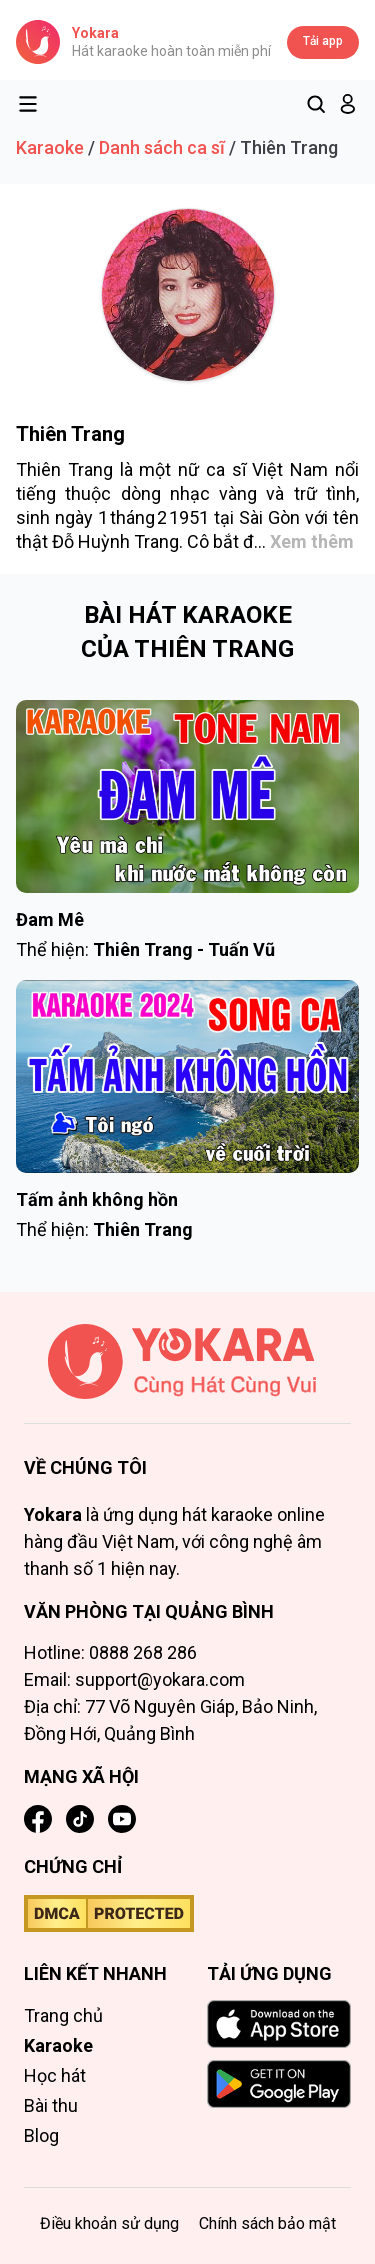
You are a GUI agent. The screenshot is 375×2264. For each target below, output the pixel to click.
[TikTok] (80, 1819)
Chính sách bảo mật (267, 2223)
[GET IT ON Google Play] (279, 2084)
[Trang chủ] (187, 1374)
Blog (41, 2135)
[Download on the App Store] (279, 2024)
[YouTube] (122, 1819)
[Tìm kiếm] (316, 104)
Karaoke (50, 147)
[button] (348, 104)
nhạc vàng (213, 493)
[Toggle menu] (28, 104)
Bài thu (51, 2105)
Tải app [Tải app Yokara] (323, 41)
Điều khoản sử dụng (109, 2223)
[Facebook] (38, 1819)
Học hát (55, 2075)
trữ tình (325, 493)
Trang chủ (63, 2015)
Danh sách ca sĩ (162, 147)
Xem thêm (312, 541)
